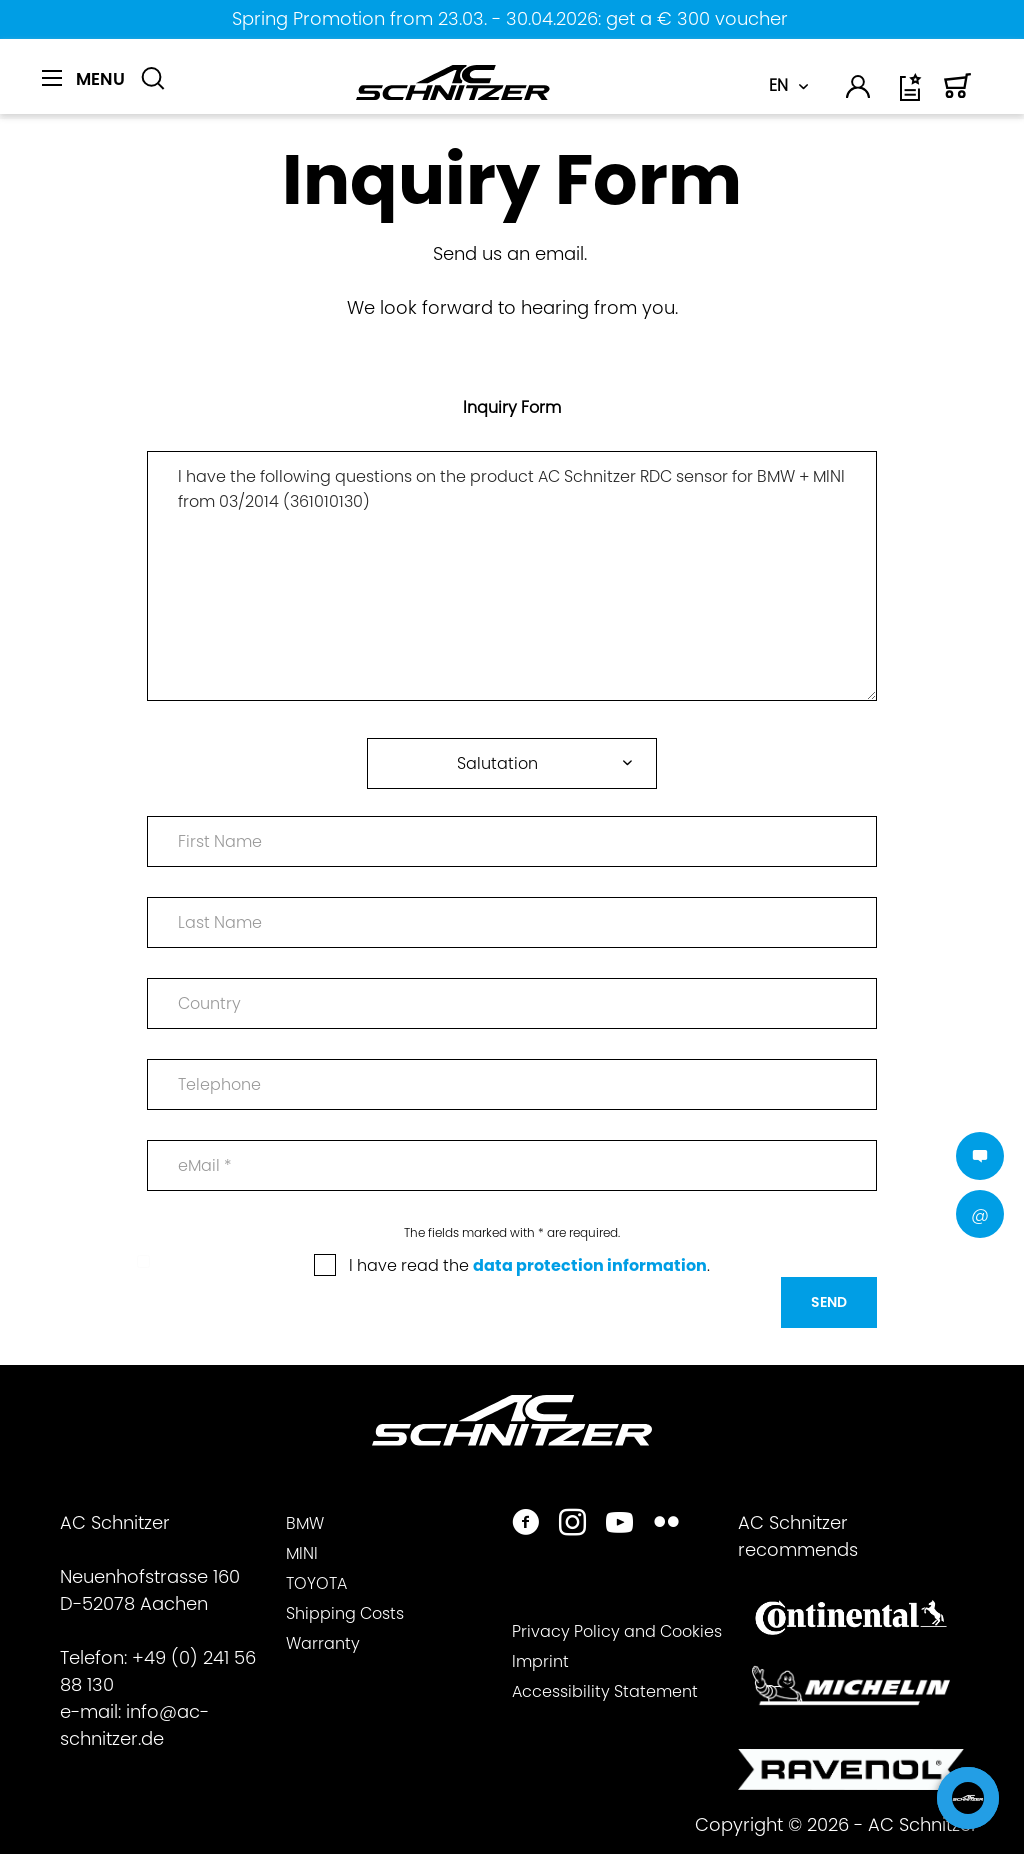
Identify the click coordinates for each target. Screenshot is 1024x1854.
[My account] (859, 90)
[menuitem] (83, 90)
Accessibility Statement (605, 1691)
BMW (305, 1523)
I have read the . (529, 1265)
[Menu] (83, 79)
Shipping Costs (345, 1613)
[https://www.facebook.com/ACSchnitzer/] (525, 1524)
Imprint (540, 1661)
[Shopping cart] (958, 94)
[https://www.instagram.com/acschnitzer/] (572, 1524)
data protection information (590, 1265)
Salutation (497, 763)
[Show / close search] (153, 79)
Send (829, 1302)
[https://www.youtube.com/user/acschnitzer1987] (619, 1524)
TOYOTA (316, 1583)
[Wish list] (912, 94)
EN (778, 85)
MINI (302, 1553)
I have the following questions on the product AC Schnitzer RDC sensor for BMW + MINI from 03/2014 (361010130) (511, 576)
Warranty (323, 1643)
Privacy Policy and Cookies (617, 1631)
